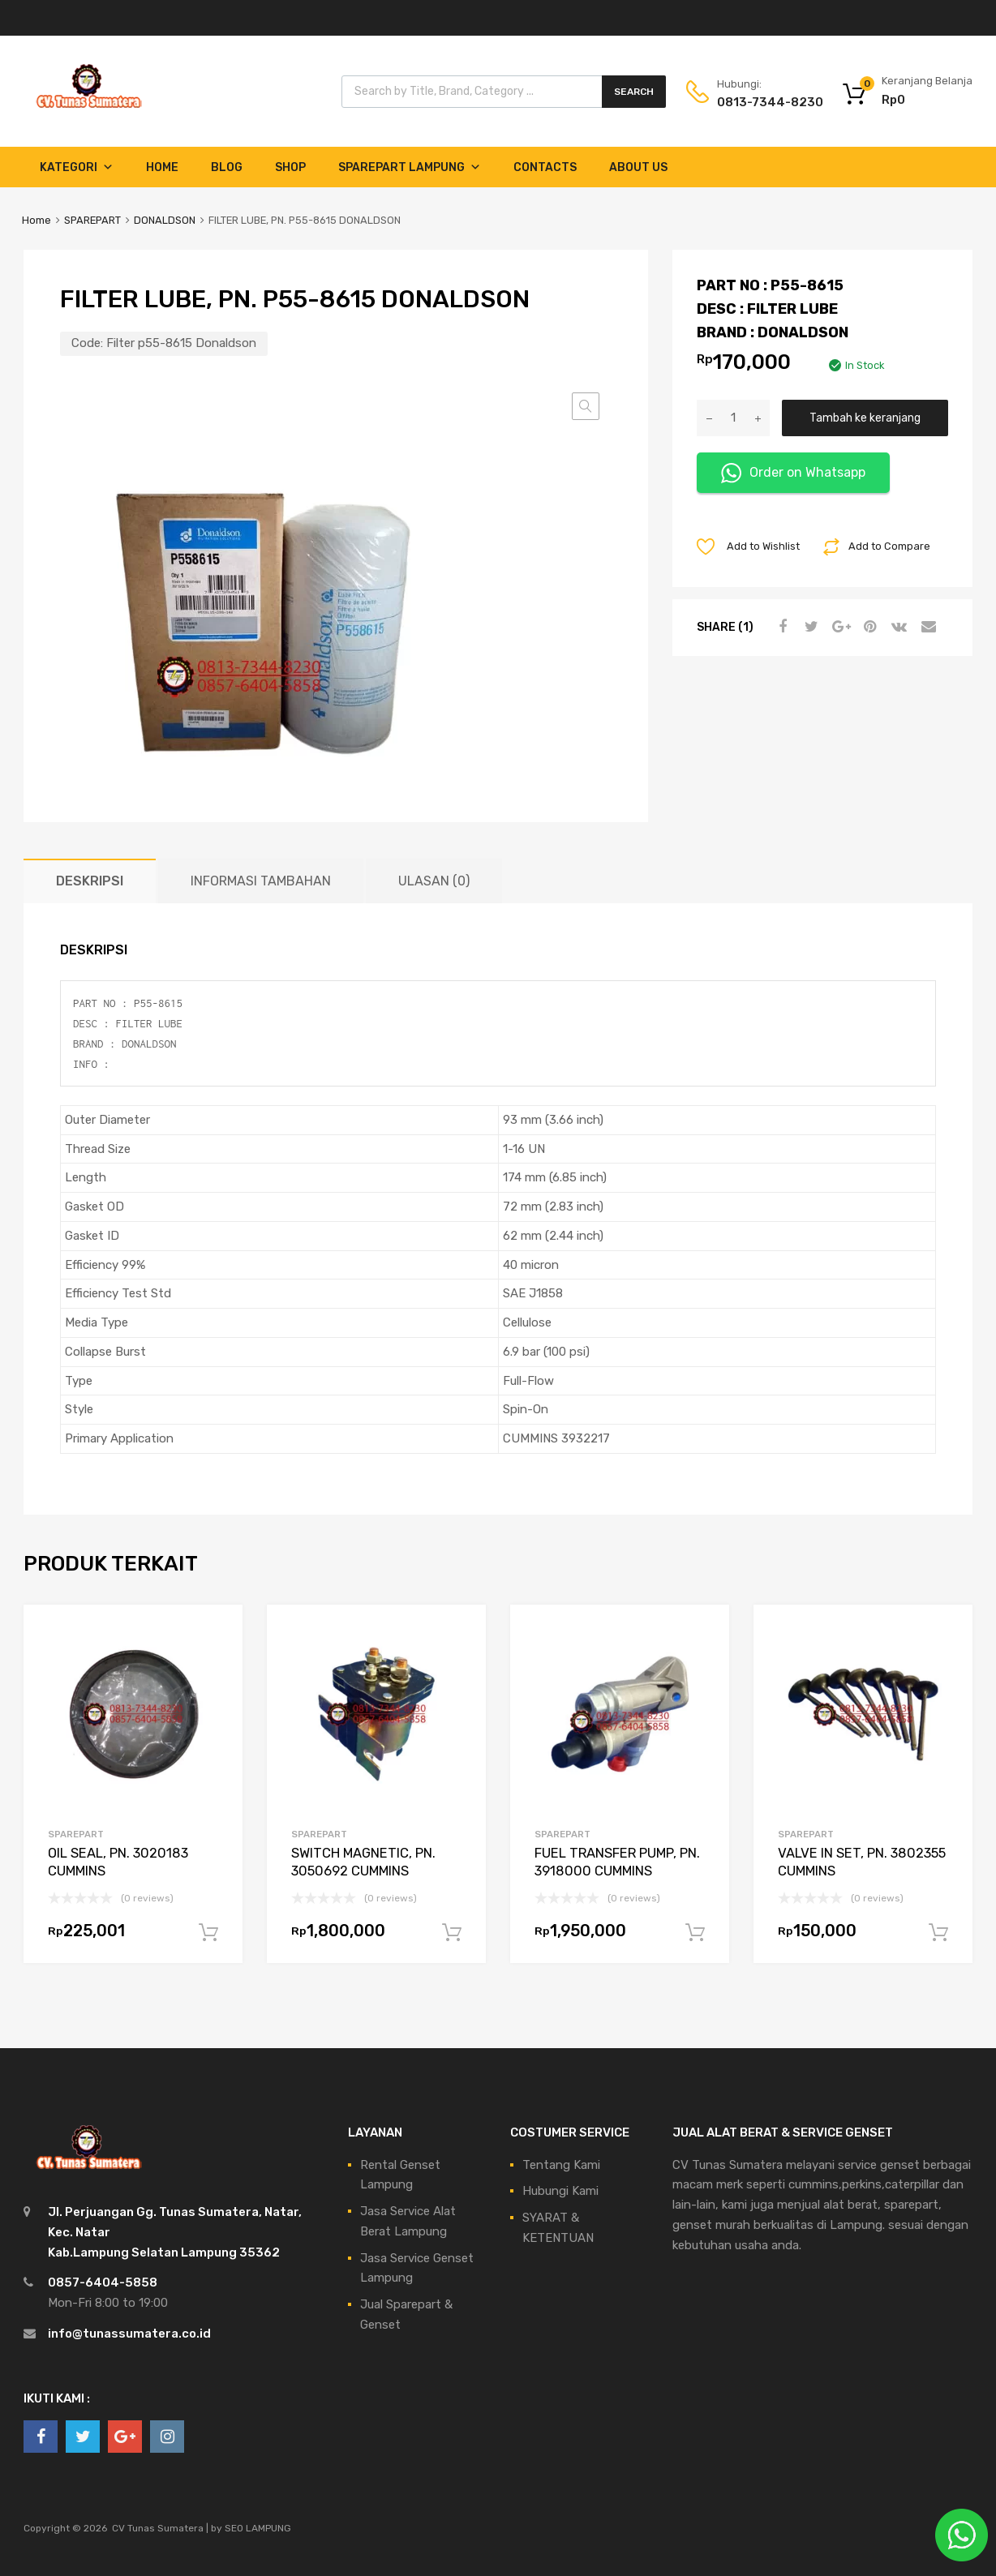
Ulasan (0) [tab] (434, 881)
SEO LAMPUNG (258, 2528)
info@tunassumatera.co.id (129, 2333)
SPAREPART (92, 220)
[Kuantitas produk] (733, 418)
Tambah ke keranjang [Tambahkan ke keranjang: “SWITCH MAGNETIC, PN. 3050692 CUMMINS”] (452, 1933)
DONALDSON (164, 220)
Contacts (545, 167)
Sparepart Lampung (409, 167)
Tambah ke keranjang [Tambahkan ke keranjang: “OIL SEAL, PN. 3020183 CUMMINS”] (208, 1933)
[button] (585, 406)
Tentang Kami (561, 2165)
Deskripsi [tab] (89, 881)
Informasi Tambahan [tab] (261, 881)
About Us (638, 167)
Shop (290, 167)
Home (162, 167)
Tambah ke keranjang (865, 417)
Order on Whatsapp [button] (793, 473)
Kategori (77, 167)
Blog (227, 167)
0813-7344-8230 (756, 102)
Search (634, 91)
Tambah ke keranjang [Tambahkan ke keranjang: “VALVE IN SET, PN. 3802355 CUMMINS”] (938, 1933)
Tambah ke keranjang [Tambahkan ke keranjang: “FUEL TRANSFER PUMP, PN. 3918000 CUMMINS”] (695, 1933)
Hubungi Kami (560, 2191)
